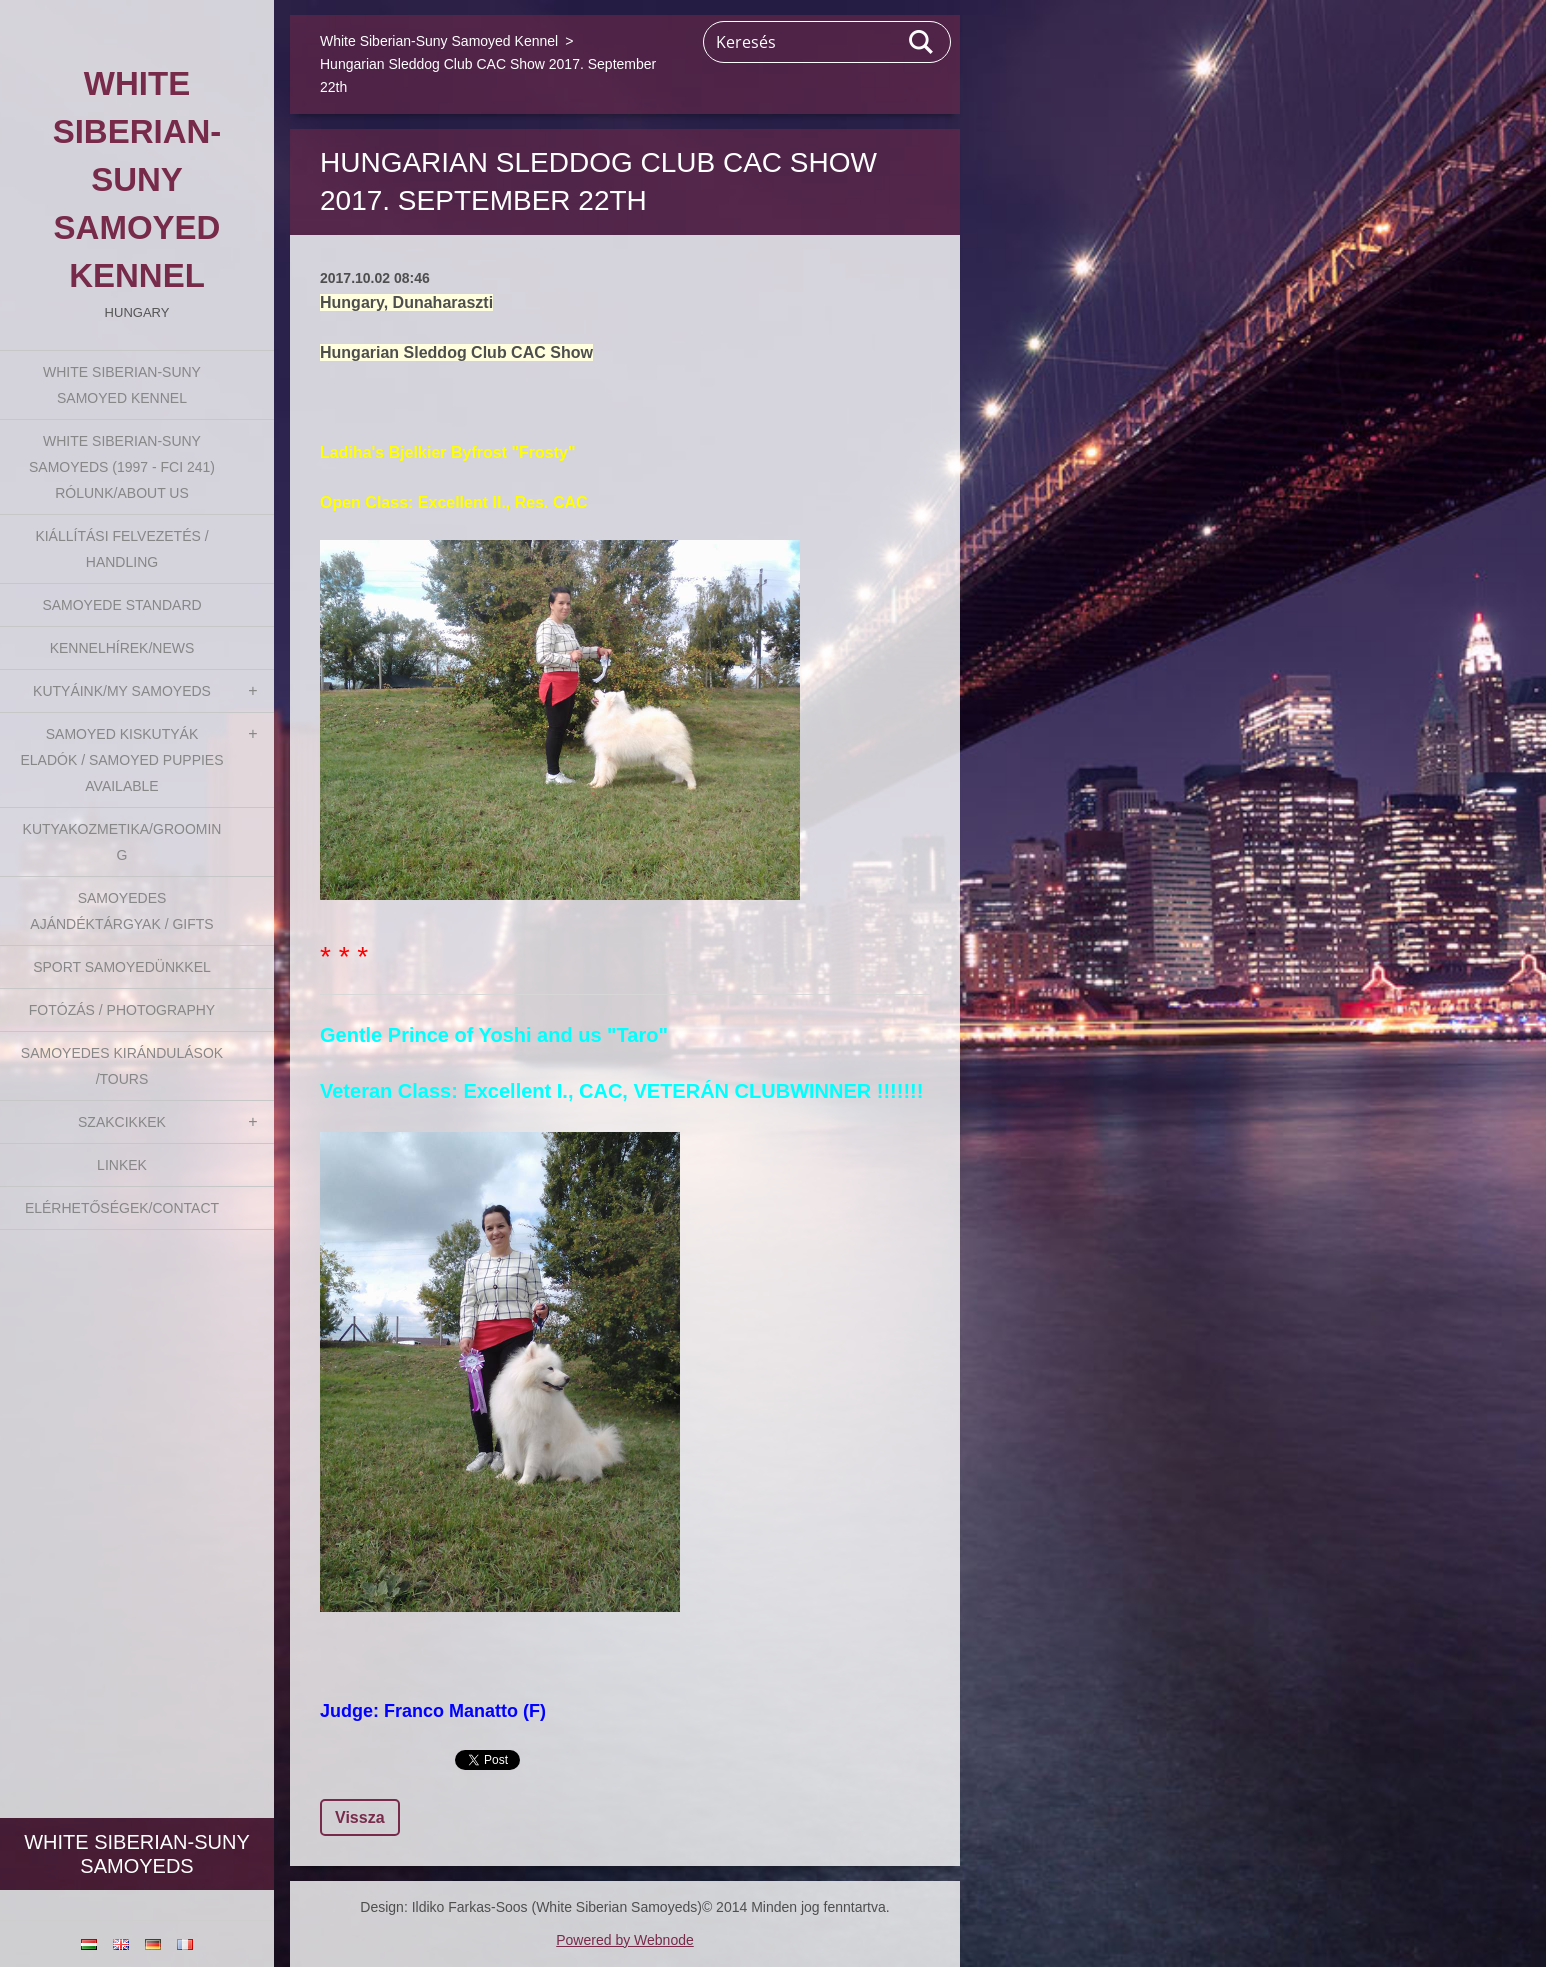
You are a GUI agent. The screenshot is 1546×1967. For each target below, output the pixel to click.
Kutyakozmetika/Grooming (122, 842)
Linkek (122, 1165)
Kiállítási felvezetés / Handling (121, 549)
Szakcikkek (122, 1122)
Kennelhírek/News (122, 648)
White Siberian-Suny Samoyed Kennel (122, 385)
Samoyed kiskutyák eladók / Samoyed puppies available (121, 760)
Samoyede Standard (121, 605)
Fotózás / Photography (122, 1010)
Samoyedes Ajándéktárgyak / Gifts (121, 911)
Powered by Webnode (625, 1940)
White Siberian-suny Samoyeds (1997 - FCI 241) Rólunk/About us (122, 467)
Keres (922, 42)
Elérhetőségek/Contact (122, 1208)
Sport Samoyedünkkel (122, 967)
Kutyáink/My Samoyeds (122, 691)
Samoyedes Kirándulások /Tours (122, 1066)
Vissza (360, 1817)
